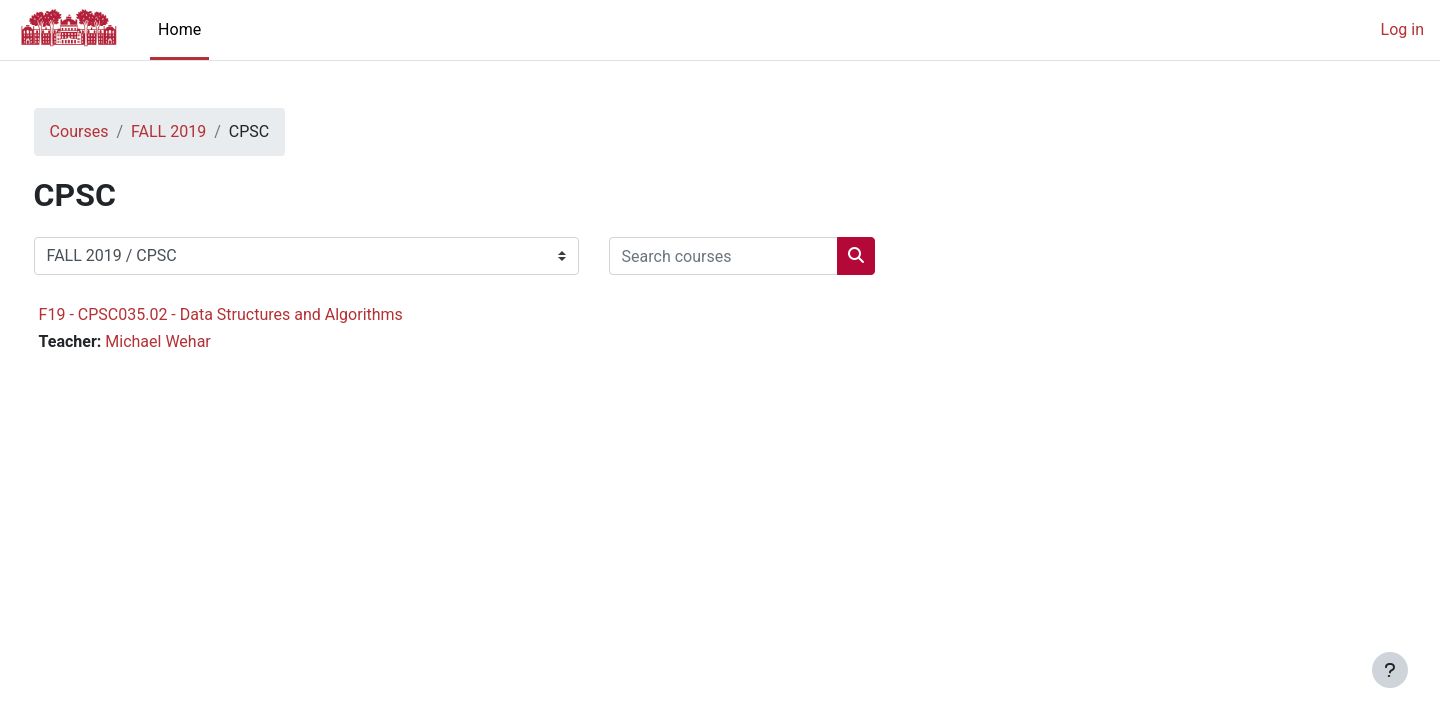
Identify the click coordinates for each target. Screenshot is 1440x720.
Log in (1402, 29)
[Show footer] (1390, 670)
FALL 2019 (205, 131)
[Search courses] (760, 256)
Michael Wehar (195, 341)
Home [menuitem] (179, 29)
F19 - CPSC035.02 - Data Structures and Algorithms (258, 314)
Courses (116, 131)
